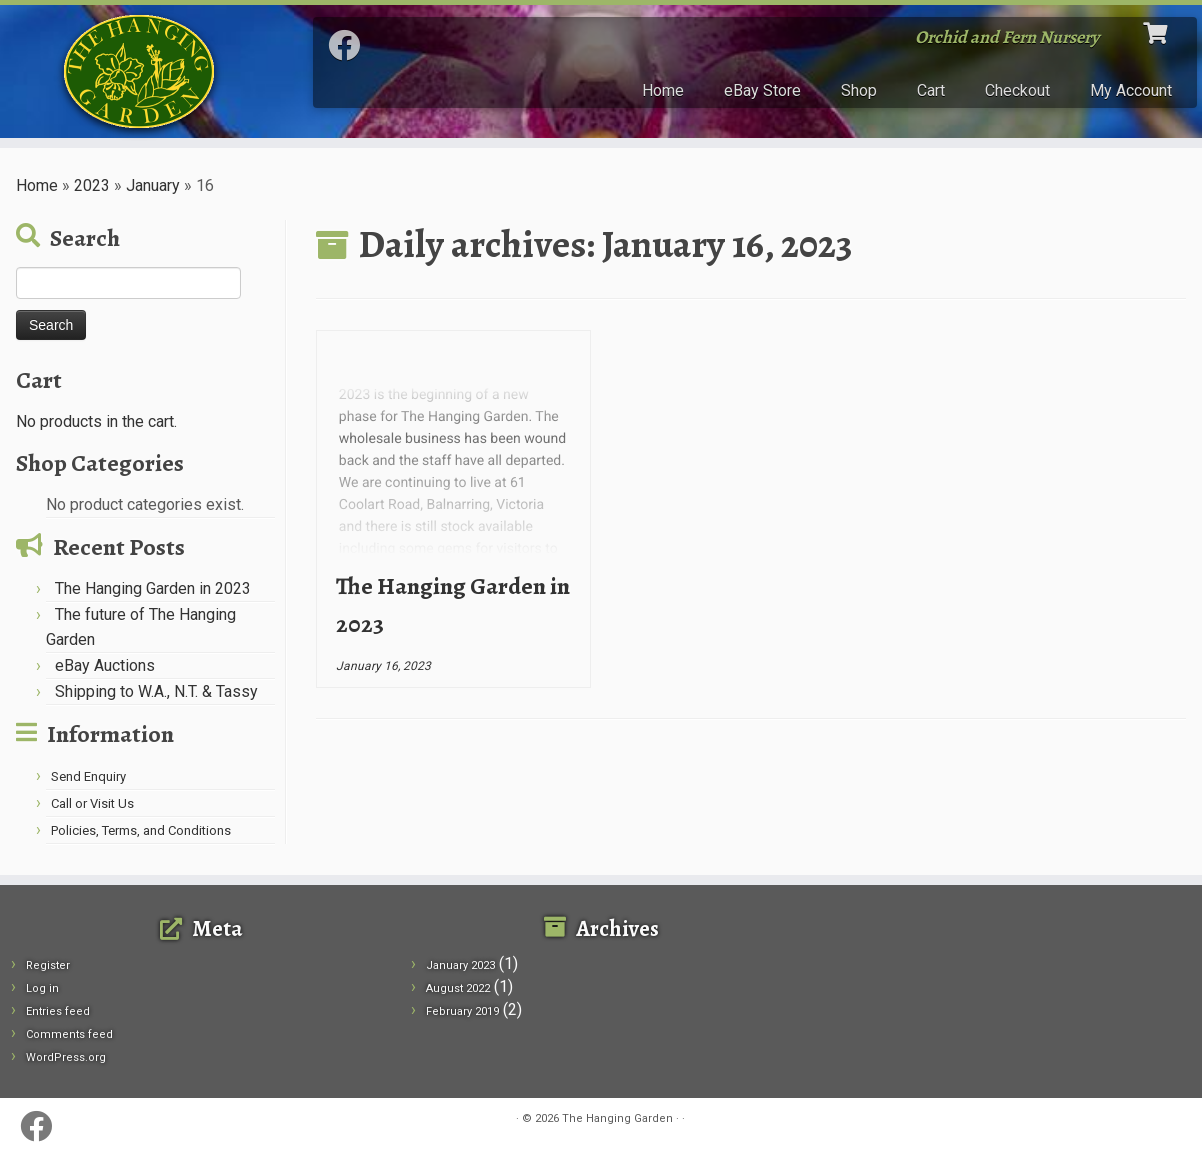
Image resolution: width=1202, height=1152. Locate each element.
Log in (42, 988)
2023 (92, 185)
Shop (859, 90)
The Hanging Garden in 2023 (153, 588)
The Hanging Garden (617, 1118)
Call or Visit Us (92, 803)
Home (663, 90)
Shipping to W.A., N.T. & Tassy (156, 691)
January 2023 (460, 965)
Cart (931, 90)
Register (48, 965)
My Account (1131, 90)
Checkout (1017, 90)
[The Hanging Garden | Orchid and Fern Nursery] (138, 71)
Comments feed (69, 1034)
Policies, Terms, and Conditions (141, 830)
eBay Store (762, 90)
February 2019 (462, 1011)
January (153, 185)
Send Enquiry (88, 776)
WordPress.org (66, 1057)
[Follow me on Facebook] (350, 46)
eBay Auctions (105, 665)
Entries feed (58, 1011)
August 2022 (458, 988)
